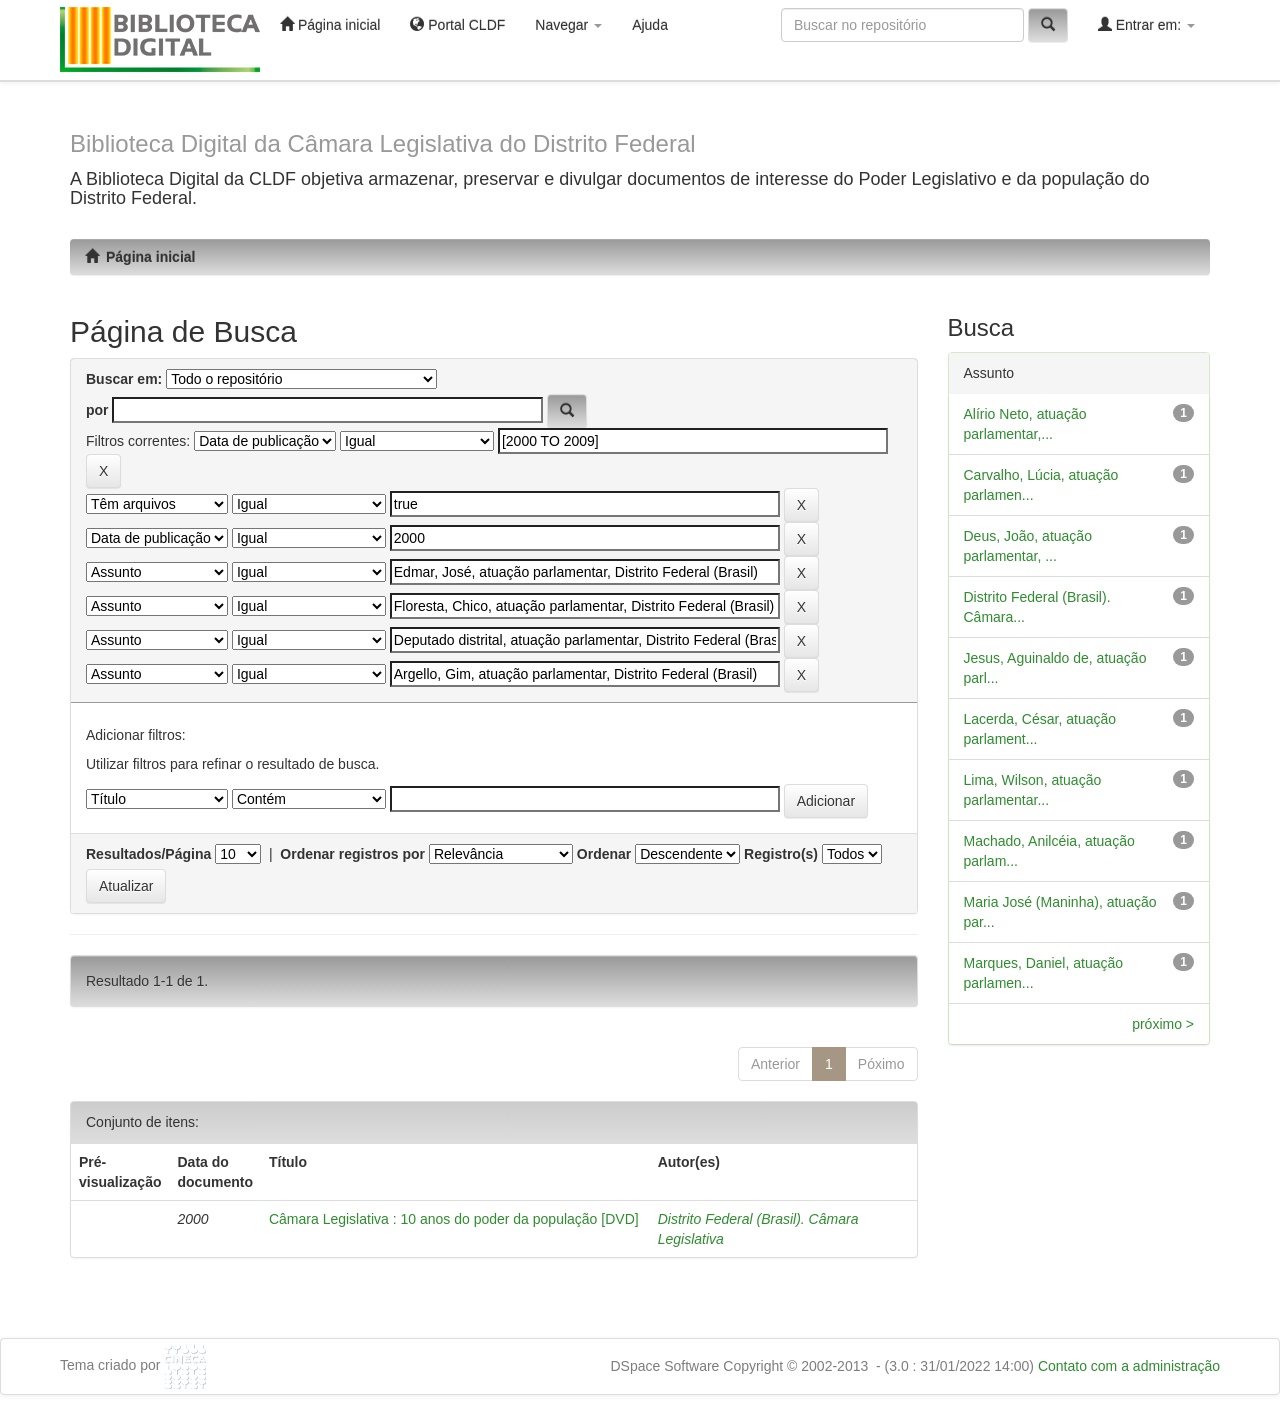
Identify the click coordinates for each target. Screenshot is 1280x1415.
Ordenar (604, 854)
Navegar (568, 25)
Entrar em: (1146, 24)
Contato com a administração (1129, 1366)
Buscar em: (124, 379)
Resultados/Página (148, 854)
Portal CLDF (457, 24)
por (97, 410)
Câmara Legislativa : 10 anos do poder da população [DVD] (454, 1219)
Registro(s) (781, 854)
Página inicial (330, 24)
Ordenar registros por (352, 854)
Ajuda (650, 25)
